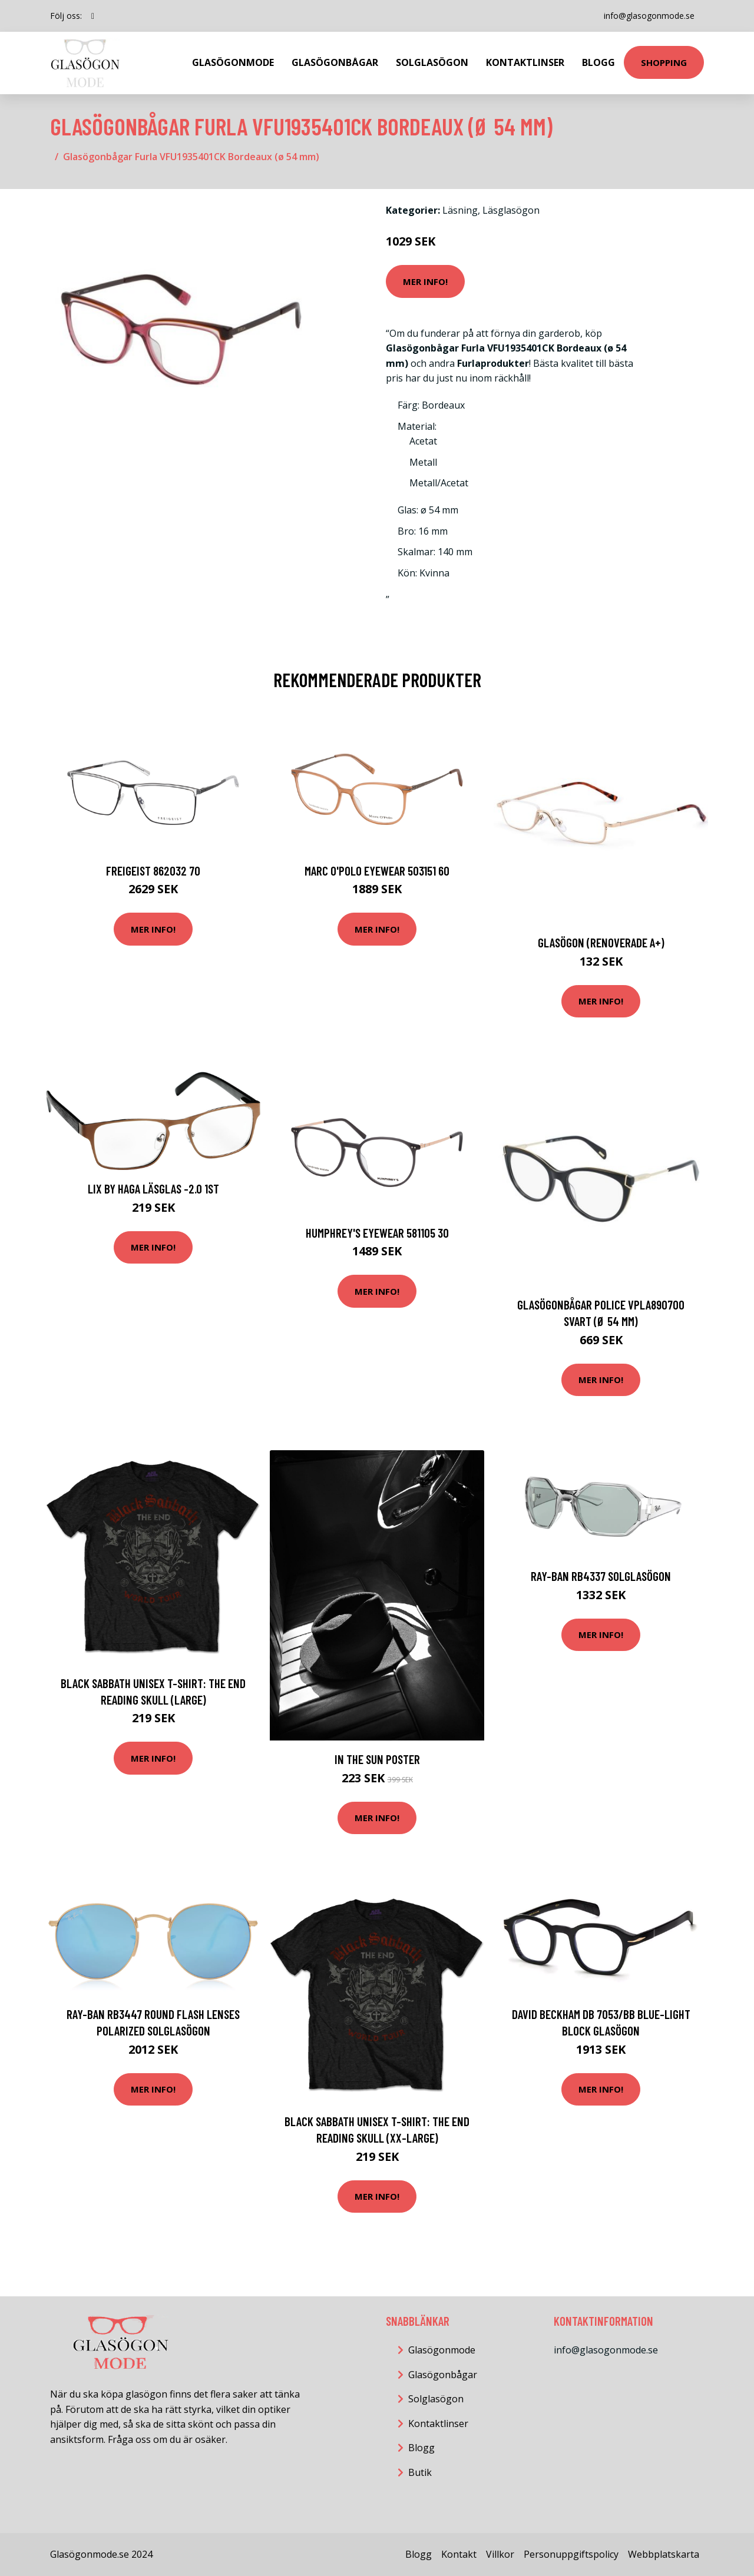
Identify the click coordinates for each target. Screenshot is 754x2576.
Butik (420, 2472)
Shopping (664, 62)
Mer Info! (425, 281)
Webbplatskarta (663, 2554)
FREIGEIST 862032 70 (153, 870)
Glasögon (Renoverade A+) (601, 942)
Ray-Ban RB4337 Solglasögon (601, 1576)
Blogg (598, 62)
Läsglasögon (511, 210)
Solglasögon (432, 62)
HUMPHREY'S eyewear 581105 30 (377, 1232)
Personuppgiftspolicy (571, 2554)
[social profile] (93, 16)
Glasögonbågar (335, 62)
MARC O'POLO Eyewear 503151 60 (377, 870)
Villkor (500, 2554)
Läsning (460, 210)
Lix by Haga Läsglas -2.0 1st (153, 1188)
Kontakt (459, 2554)
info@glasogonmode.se (649, 15)
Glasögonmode (233, 62)
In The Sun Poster (377, 1759)
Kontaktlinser (525, 62)
